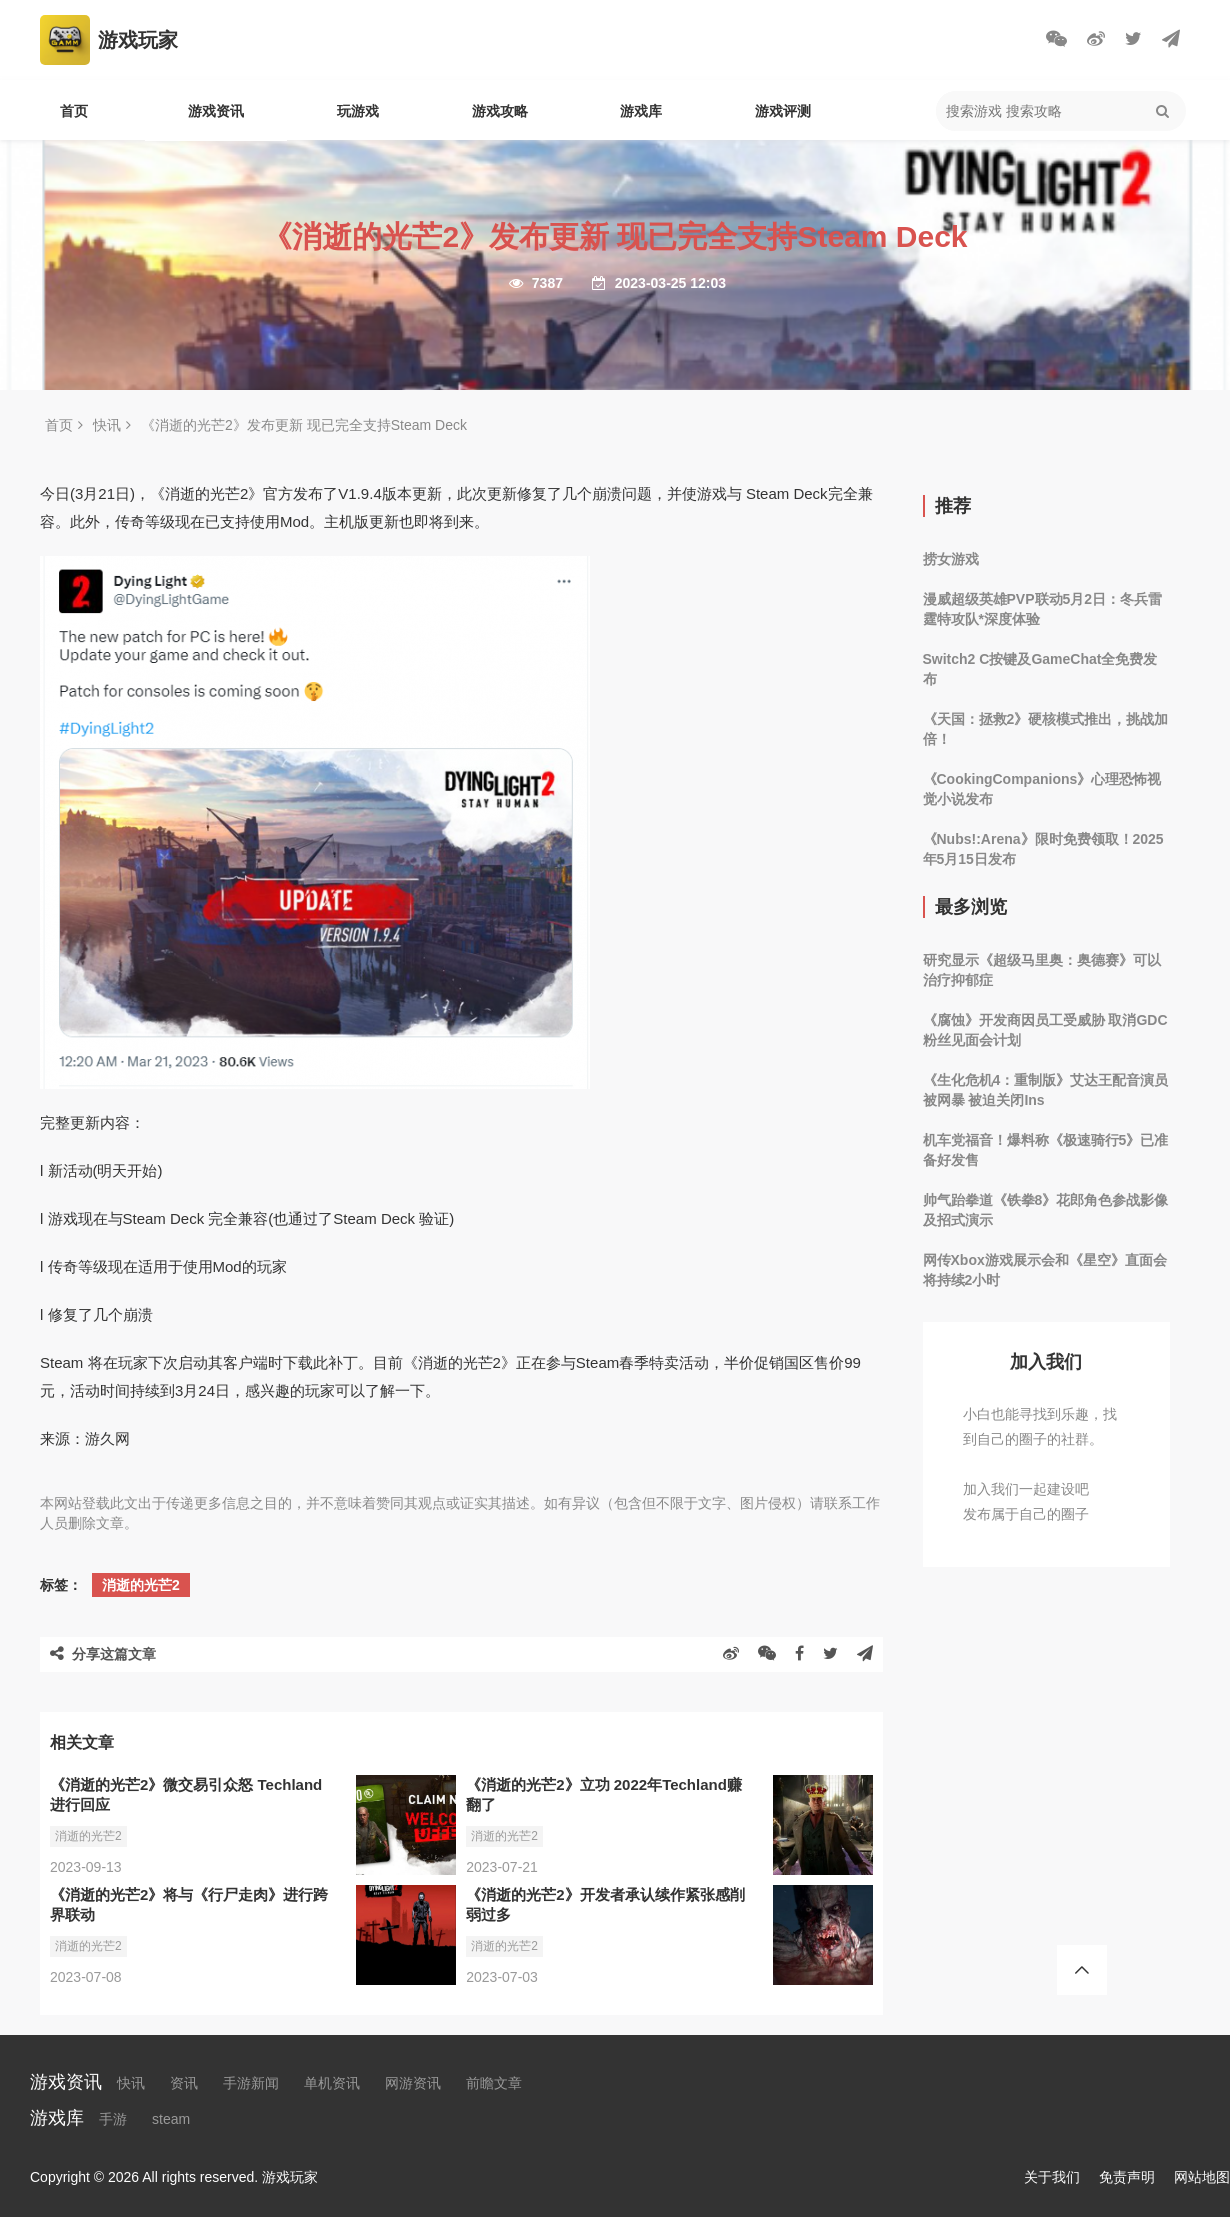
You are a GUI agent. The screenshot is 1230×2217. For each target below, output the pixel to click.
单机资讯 (332, 2083)
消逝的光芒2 (141, 1585)
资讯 (184, 2083)
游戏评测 (783, 111)
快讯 (107, 425)
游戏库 (641, 111)
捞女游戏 (951, 559)
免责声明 (1127, 2177)
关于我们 (1052, 2177)
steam (171, 2119)
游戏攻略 (500, 111)
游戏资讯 (216, 111)
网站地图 (1202, 2177)
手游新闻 (251, 2083)
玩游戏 (358, 111)
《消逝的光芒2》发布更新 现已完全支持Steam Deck (304, 425)
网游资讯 (413, 2083)
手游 (113, 2119)
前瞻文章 (494, 2083)
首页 (74, 111)
